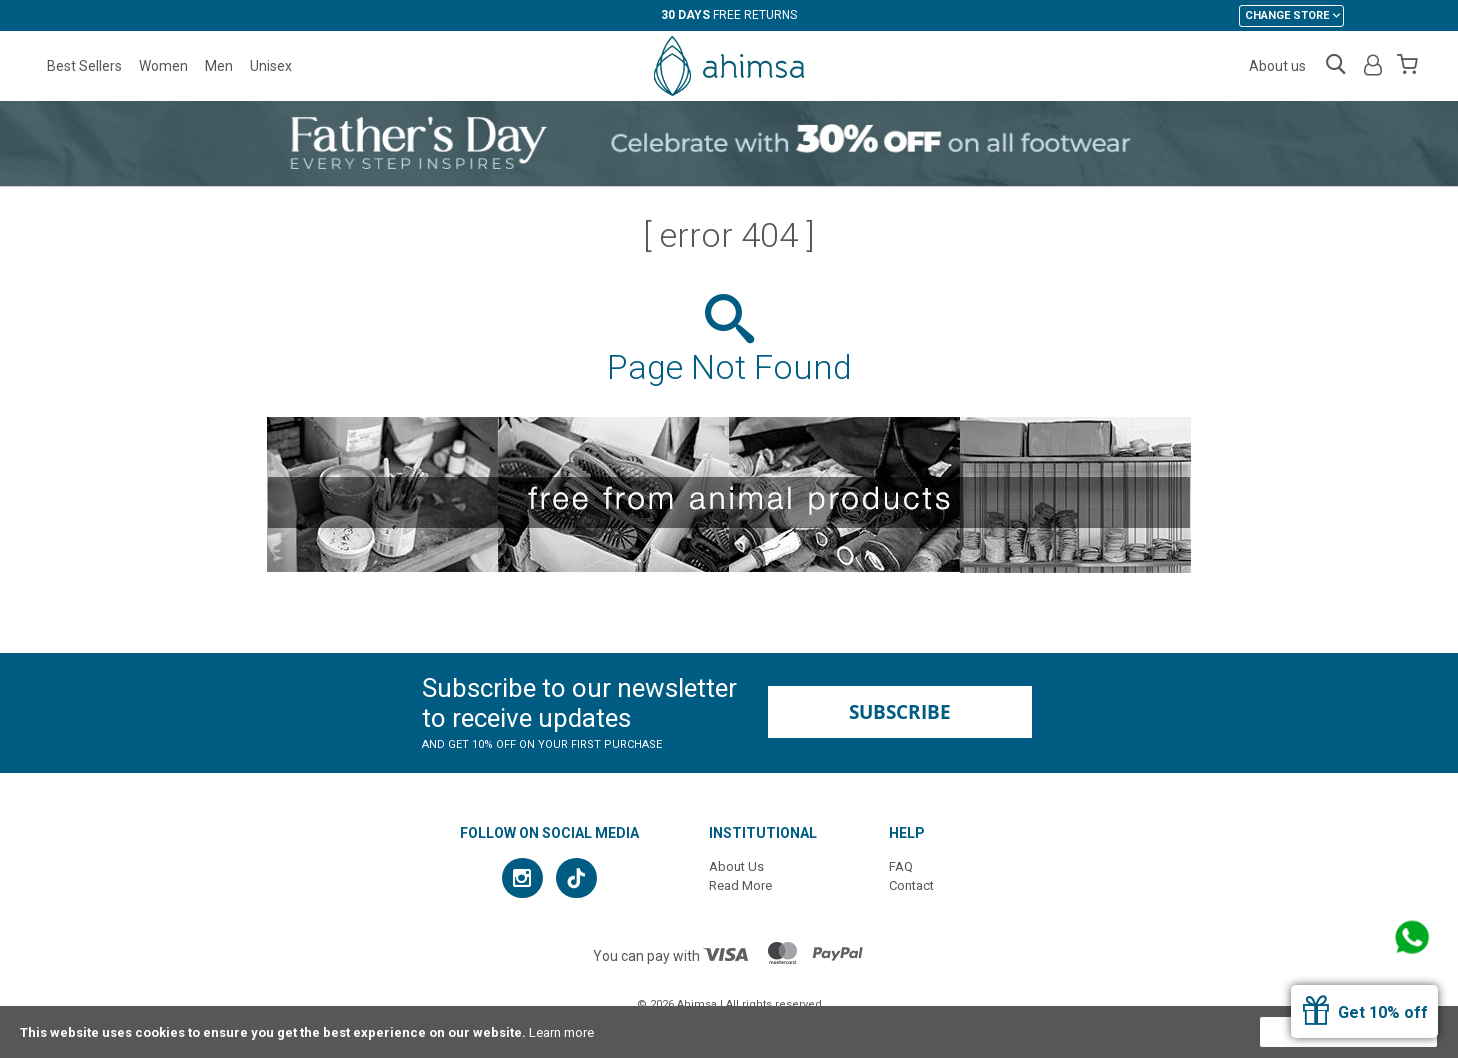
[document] (729, 1032)
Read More (740, 885)
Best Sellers (84, 66)
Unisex (271, 66)
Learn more (561, 1032)
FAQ (901, 866)
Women (163, 66)
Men (219, 66)
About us (1277, 66)
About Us (736, 866)
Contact (911, 885)
